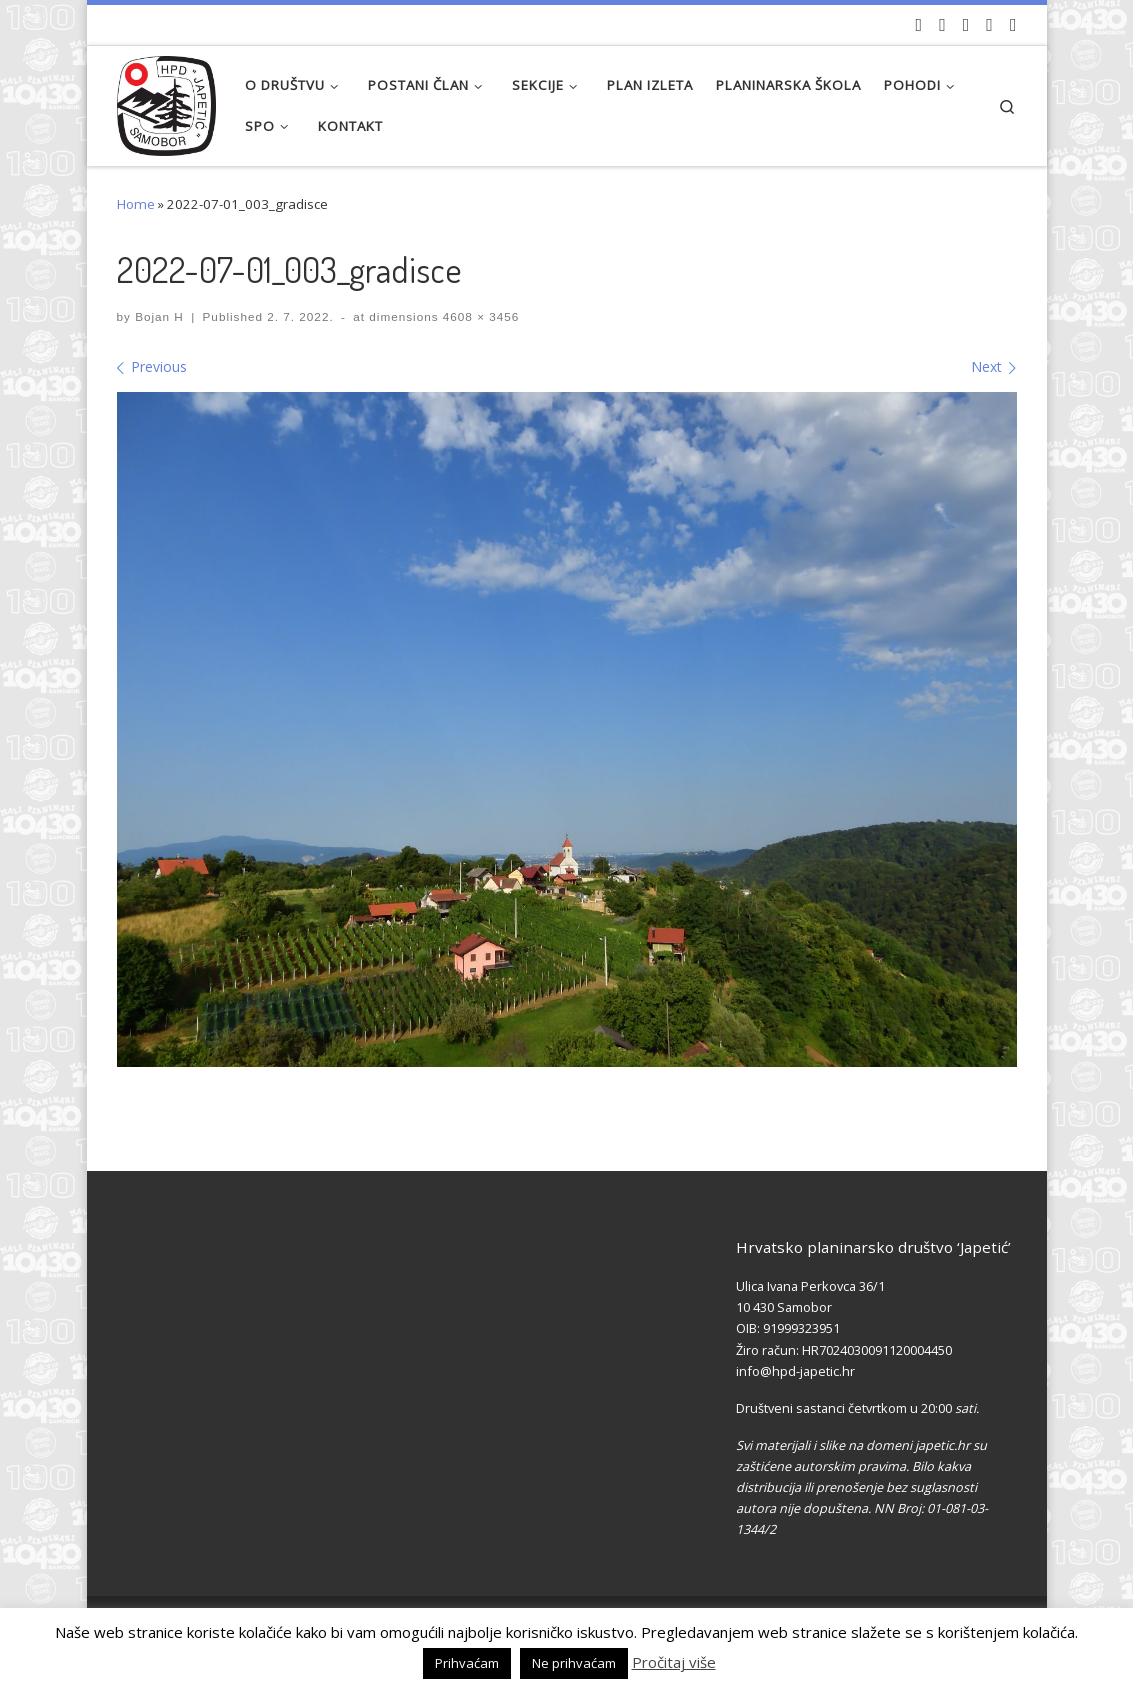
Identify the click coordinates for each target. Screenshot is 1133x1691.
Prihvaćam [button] (467, 1663)
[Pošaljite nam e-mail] (1013, 25)
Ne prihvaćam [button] (574, 1663)
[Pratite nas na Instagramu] (966, 25)
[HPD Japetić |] (167, 100)
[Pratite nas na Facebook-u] (942, 25)
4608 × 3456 (479, 316)
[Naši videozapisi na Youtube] (919, 25)
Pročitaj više (674, 1662)
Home (136, 204)
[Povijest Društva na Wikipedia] (989, 25)
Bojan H (159, 316)
